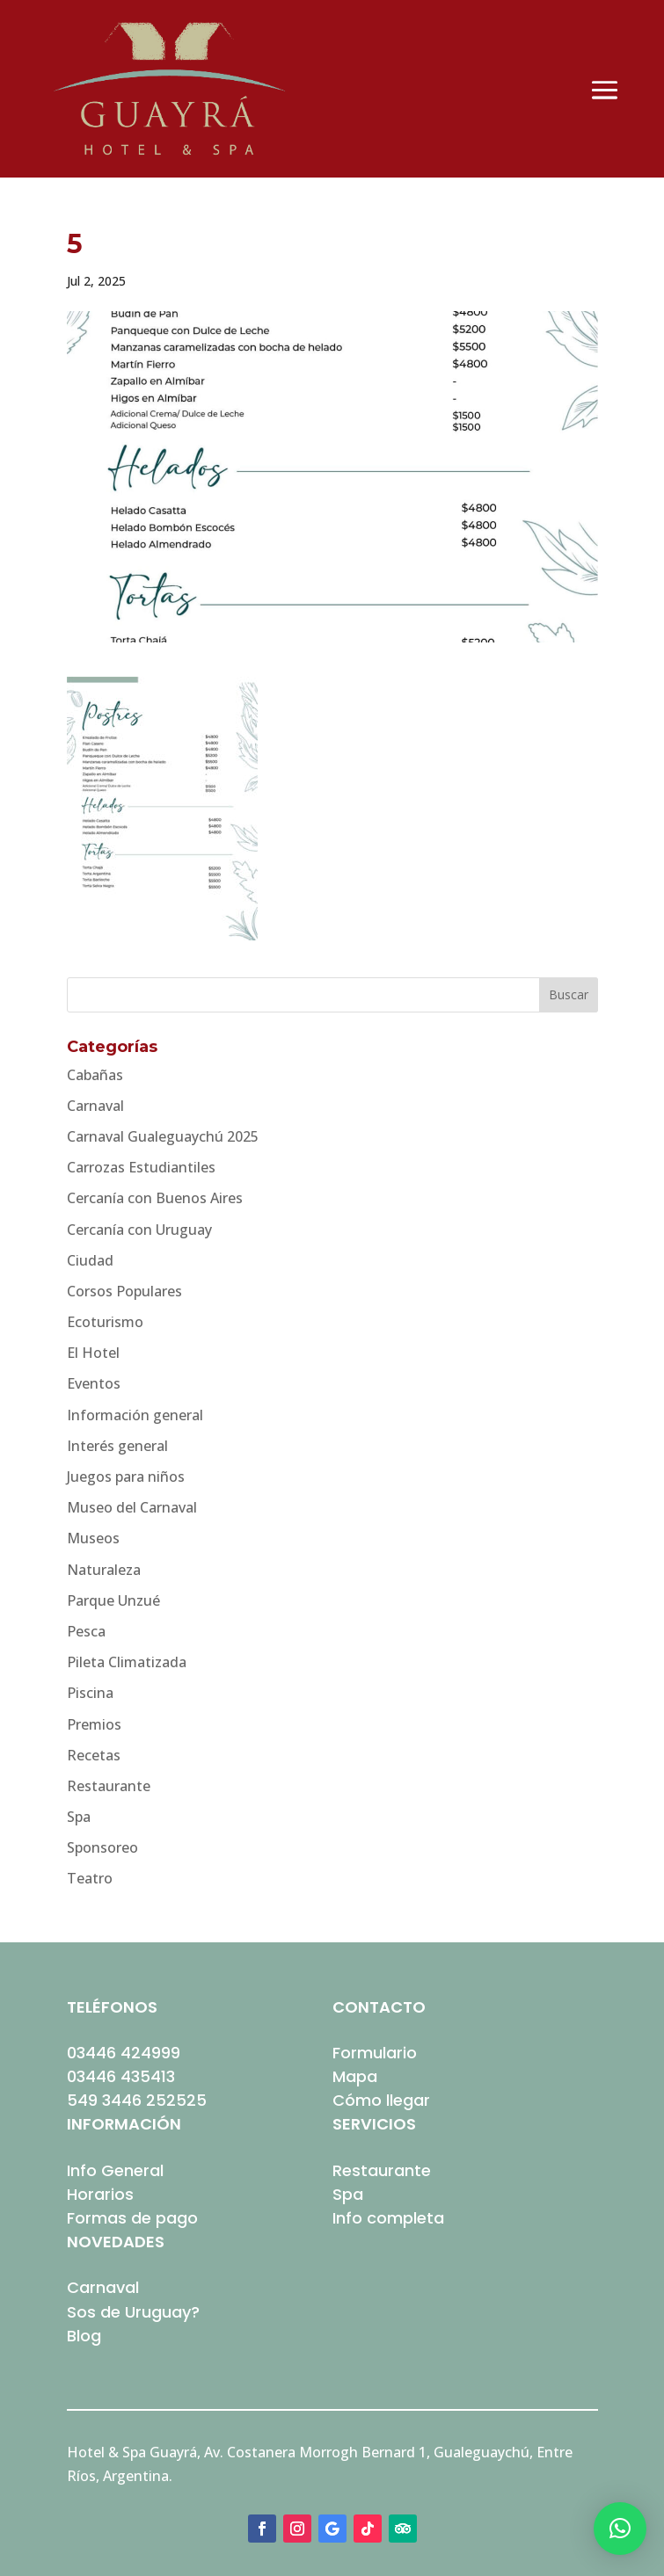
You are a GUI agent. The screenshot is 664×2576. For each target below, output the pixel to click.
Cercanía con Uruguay (139, 1229)
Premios (94, 1724)
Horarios (100, 2194)
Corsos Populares (124, 1291)
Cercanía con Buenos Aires (155, 1198)
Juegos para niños (126, 1476)
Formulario (374, 2053)
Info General (115, 2170)
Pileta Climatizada (126, 1662)
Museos (93, 1538)
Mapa (354, 2076)
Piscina (90, 1692)
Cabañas (95, 1075)
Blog (84, 2336)
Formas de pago (132, 2218)
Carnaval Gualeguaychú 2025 (163, 1136)
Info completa (388, 2218)
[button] (620, 2528)
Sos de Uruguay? (133, 2312)
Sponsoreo (102, 1847)
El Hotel (93, 1352)
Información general (135, 1415)
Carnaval (95, 1105)
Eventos (93, 1383)
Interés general (117, 1445)
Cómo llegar (381, 2100)
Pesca (86, 1631)
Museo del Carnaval (132, 1507)
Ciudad (90, 1260)
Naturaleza (104, 1569)
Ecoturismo (105, 1322)
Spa (79, 1816)
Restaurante (108, 1786)
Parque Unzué (113, 1600)
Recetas (93, 1755)
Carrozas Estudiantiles (141, 1167)
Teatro (90, 1878)
